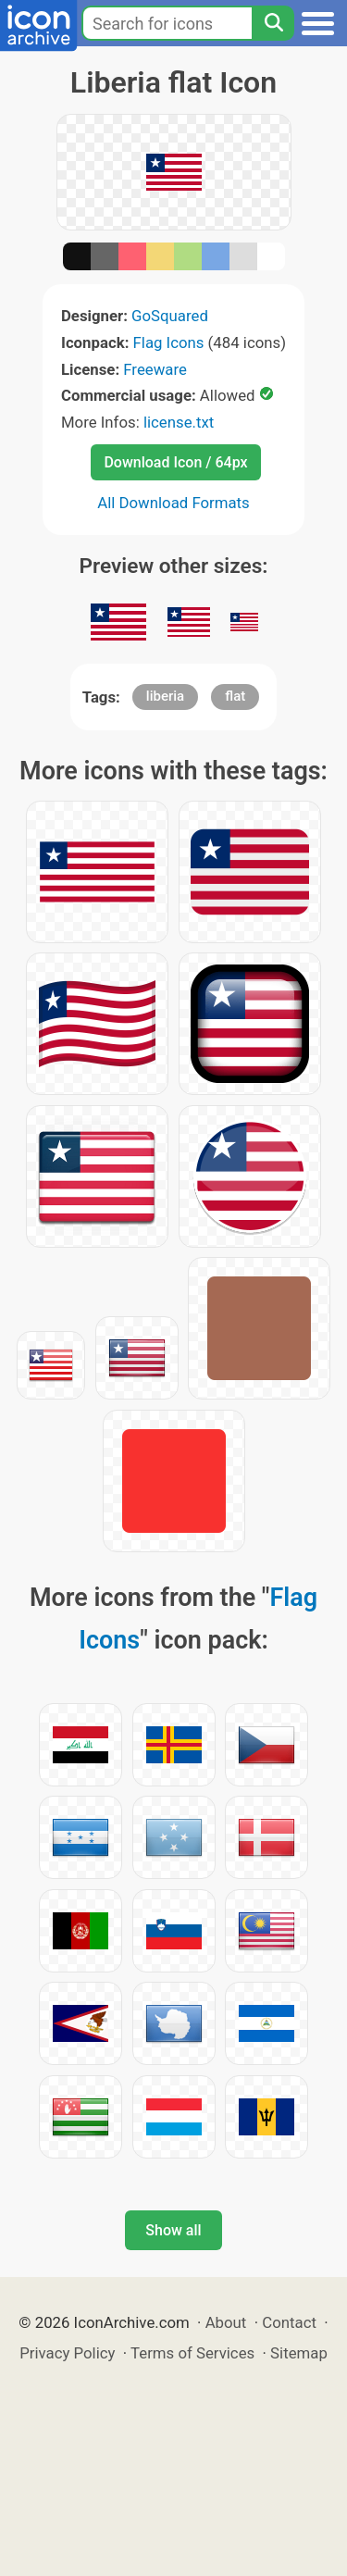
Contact (289, 2322)
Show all (173, 2230)
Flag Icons (168, 342)
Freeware (155, 369)
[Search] (273, 23)
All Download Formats (173, 502)
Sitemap (299, 2353)
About (226, 2322)
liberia (165, 696)
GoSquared (169, 315)
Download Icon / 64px (175, 462)
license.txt (178, 422)
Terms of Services (192, 2353)
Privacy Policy (67, 2353)
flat (235, 696)
